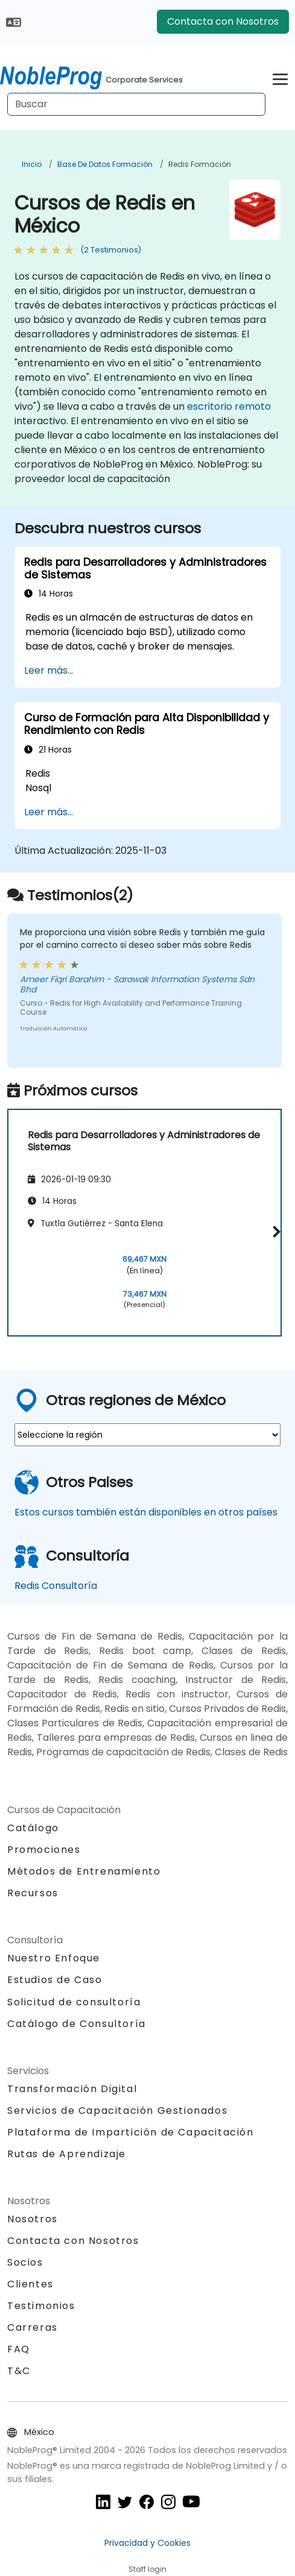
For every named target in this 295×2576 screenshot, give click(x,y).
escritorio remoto (229, 406)
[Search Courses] (136, 104)
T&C (19, 2371)
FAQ (18, 2349)
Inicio (32, 164)
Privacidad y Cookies (147, 2543)
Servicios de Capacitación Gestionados (117, 2110)
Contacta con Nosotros (223, 21)
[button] (274, 1232)
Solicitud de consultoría (74, 2002)
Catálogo (33, 1828)
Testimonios (41, 2306)
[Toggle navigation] (280, 77)
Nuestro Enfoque (53, 1958)
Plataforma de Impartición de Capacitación (130, 2132)
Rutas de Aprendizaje (66, 2154)
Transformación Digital (72, 2089)
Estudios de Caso (55, 1980)
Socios (25, 2262)
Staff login (147, 2569)
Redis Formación (199, 164)
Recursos (33, 1893)
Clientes (30, 2284)
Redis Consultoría (55, 1586)
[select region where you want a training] (147, 1434)
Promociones (44, 1850)
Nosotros (32, 2219)
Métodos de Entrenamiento (83, 1871)
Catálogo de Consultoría (76, 2024)
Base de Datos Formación (105, 164)
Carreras (32, 2327)
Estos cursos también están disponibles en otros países (146, 1512)
